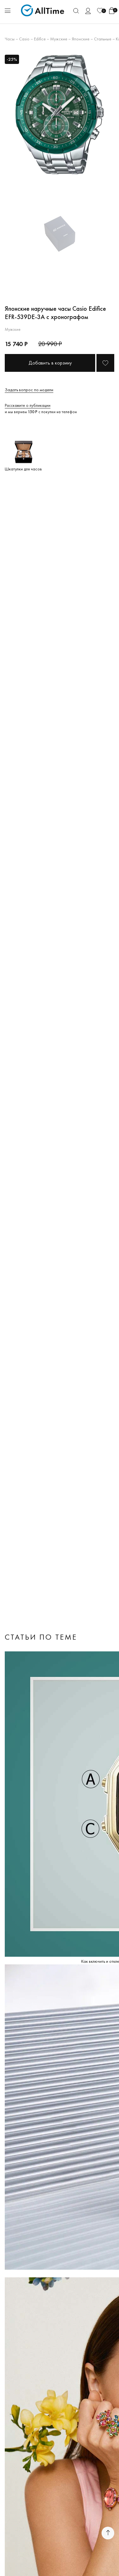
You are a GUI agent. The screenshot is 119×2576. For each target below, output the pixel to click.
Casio (24, 39)
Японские (80, 39)
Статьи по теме (41, 1637)
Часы (10, 39)
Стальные (102, 39)
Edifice (40, 39)
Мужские (58, 39)
